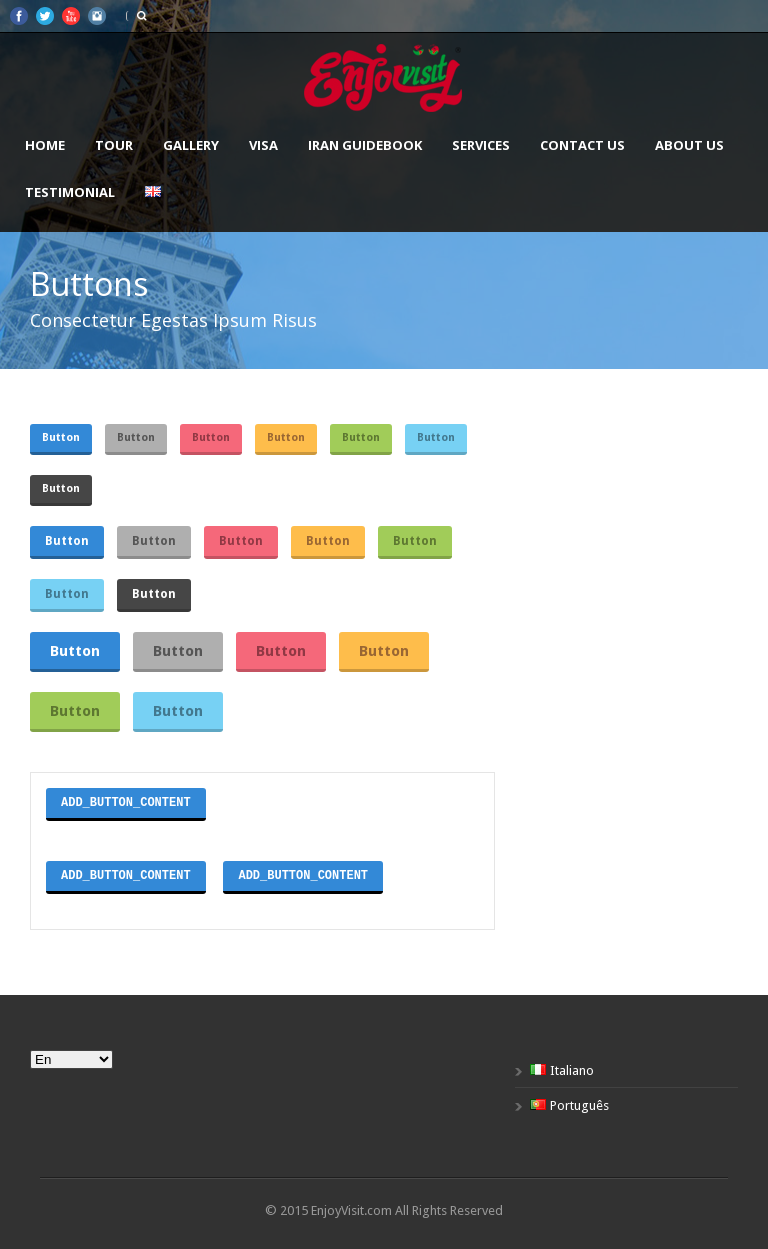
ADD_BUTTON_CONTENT (126, 803)
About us (689, 145)
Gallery (191, 145)
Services (481, 145)
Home (45, 145)
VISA (263, 145)
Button (61, 437)
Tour (114, 145)
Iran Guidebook (365, 145)
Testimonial (70, 192)
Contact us (582, 145)
